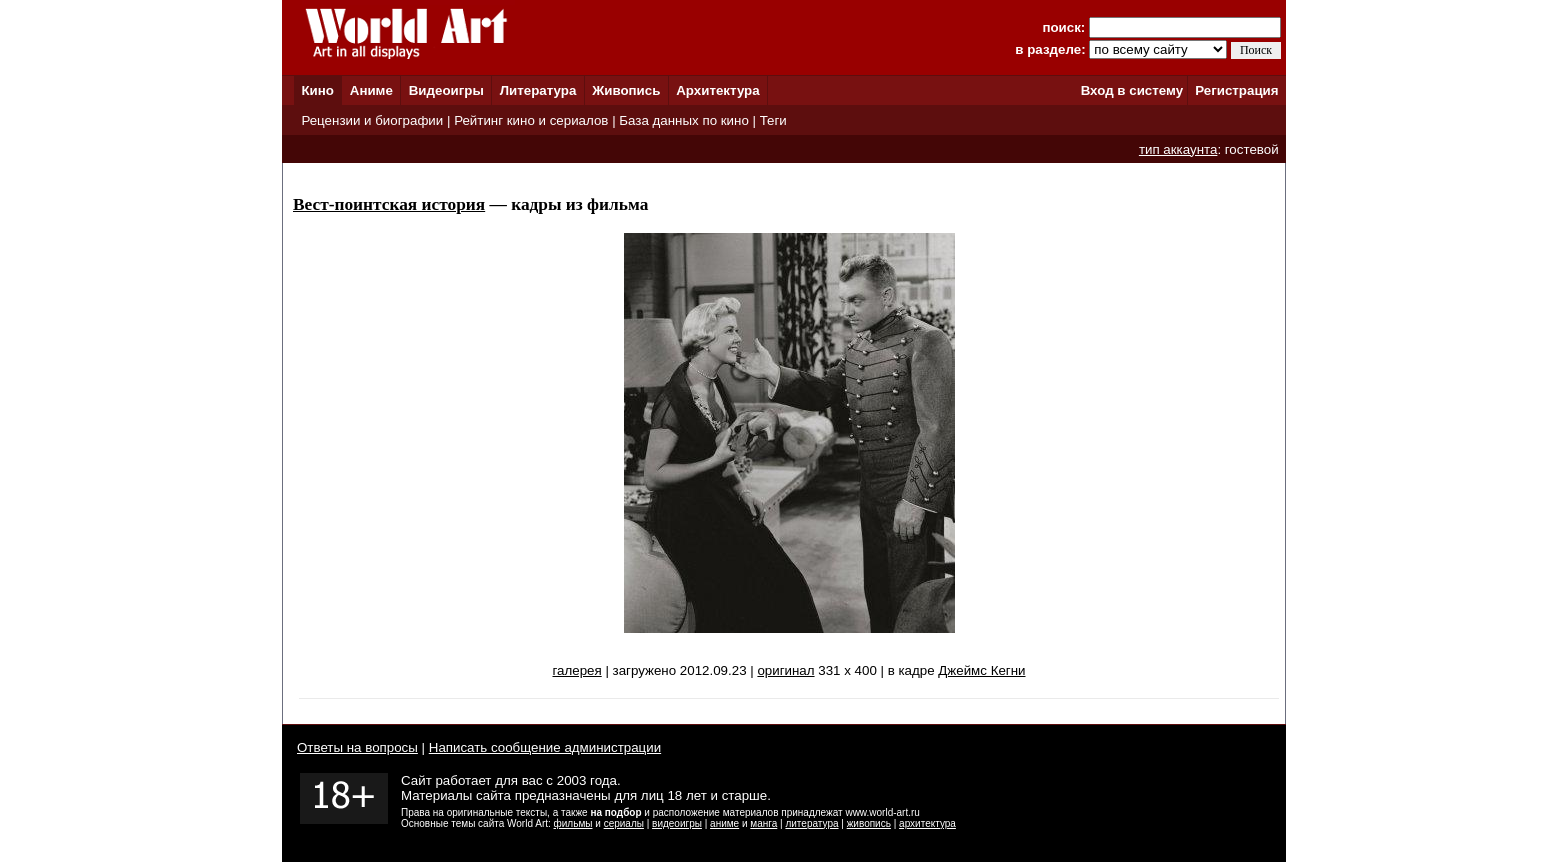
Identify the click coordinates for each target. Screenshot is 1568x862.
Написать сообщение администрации (545, 747)
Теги (773, 120)
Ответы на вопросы (357, 747)
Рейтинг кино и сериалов (531, 120)
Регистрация (1236, 90)
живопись (869, 823)
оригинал (785, 670)
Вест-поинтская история (389, 204)
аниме (724, 823)
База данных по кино (683, 120)
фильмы (573, 823)
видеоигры (677, 823)
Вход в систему (1132, 90)
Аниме (371, 90)
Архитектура (717, 90)
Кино (317, 90)
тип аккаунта (1178, 149)
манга (763, 823)
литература (811, 823)
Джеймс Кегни (981, 670)
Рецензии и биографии (372, 120)
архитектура (927, 823)
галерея (576, 670)
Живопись (626, 90)
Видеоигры (446, 90)
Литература (538, 90)
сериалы (624, 823)
